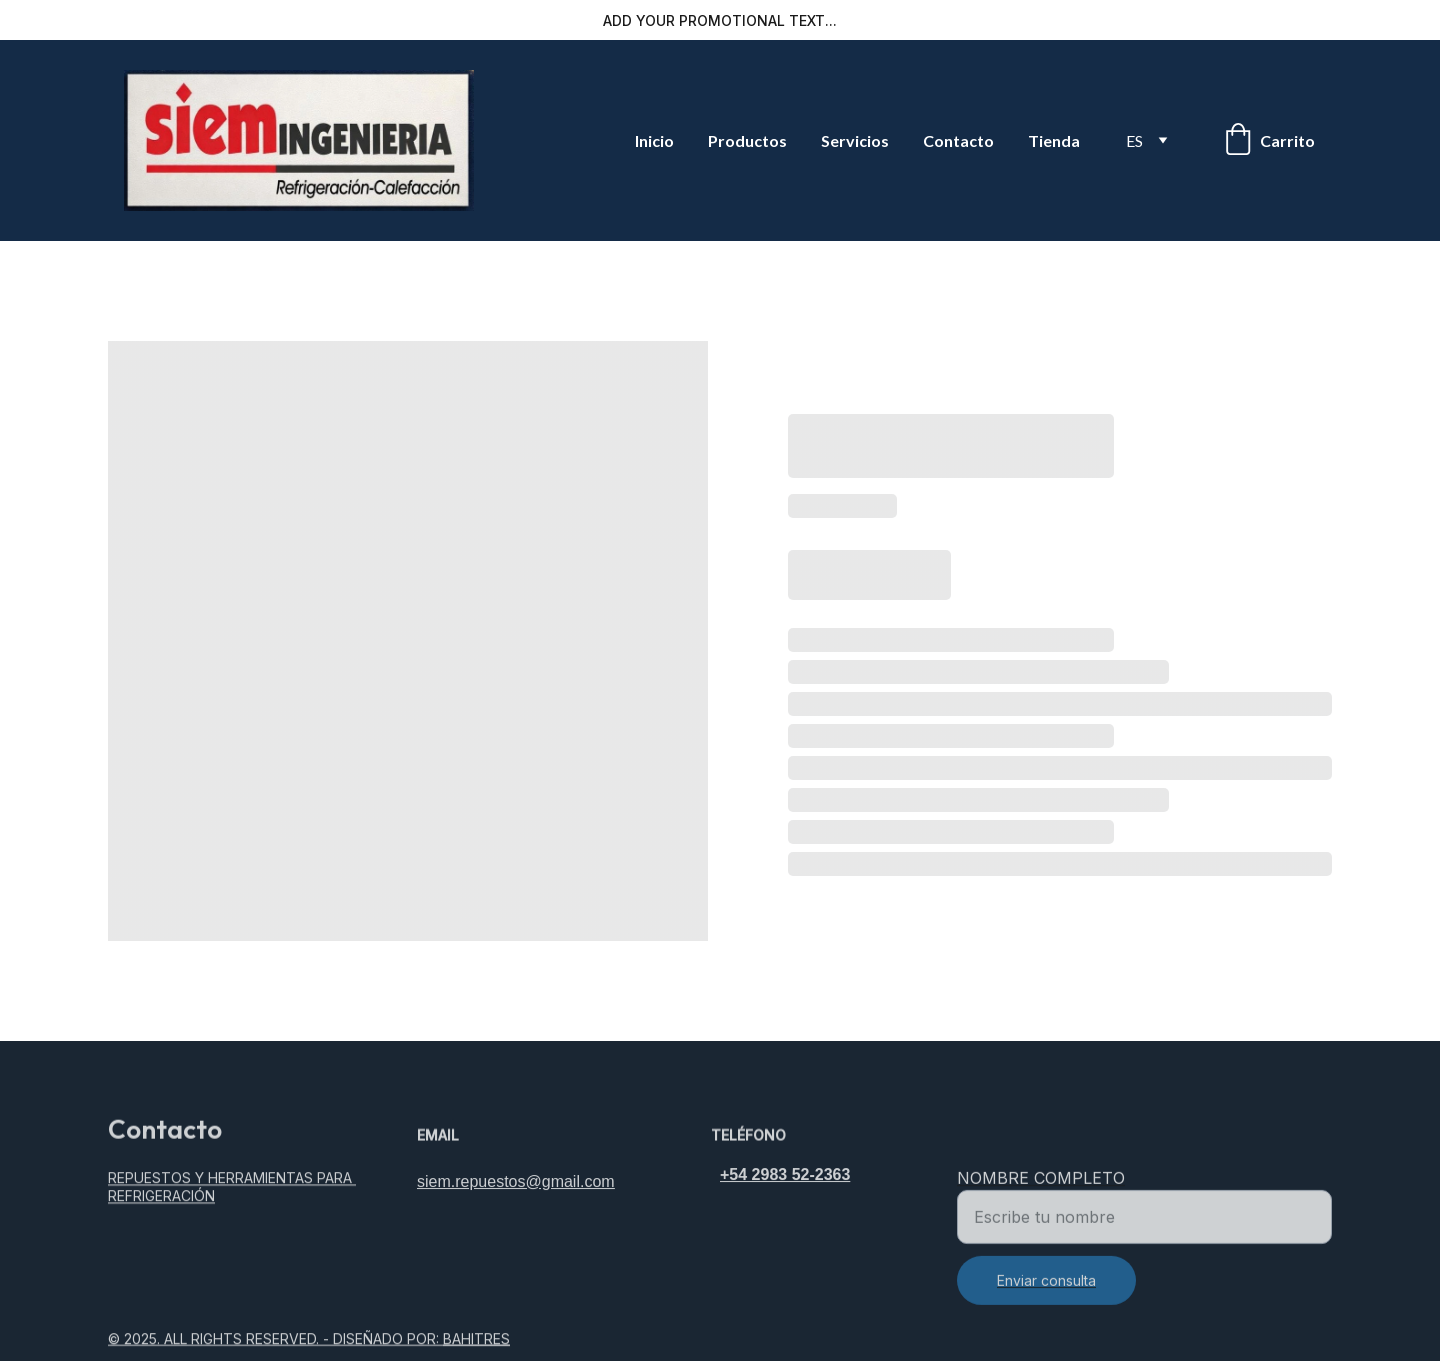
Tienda (1054, 140)
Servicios (855, 140)
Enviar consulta (1046, 1292)
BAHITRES (476, 1339)
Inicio (654, 140)
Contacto (958, 140)
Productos (747, 140)
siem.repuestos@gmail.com (516, 1183)
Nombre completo (1041, 1190)
